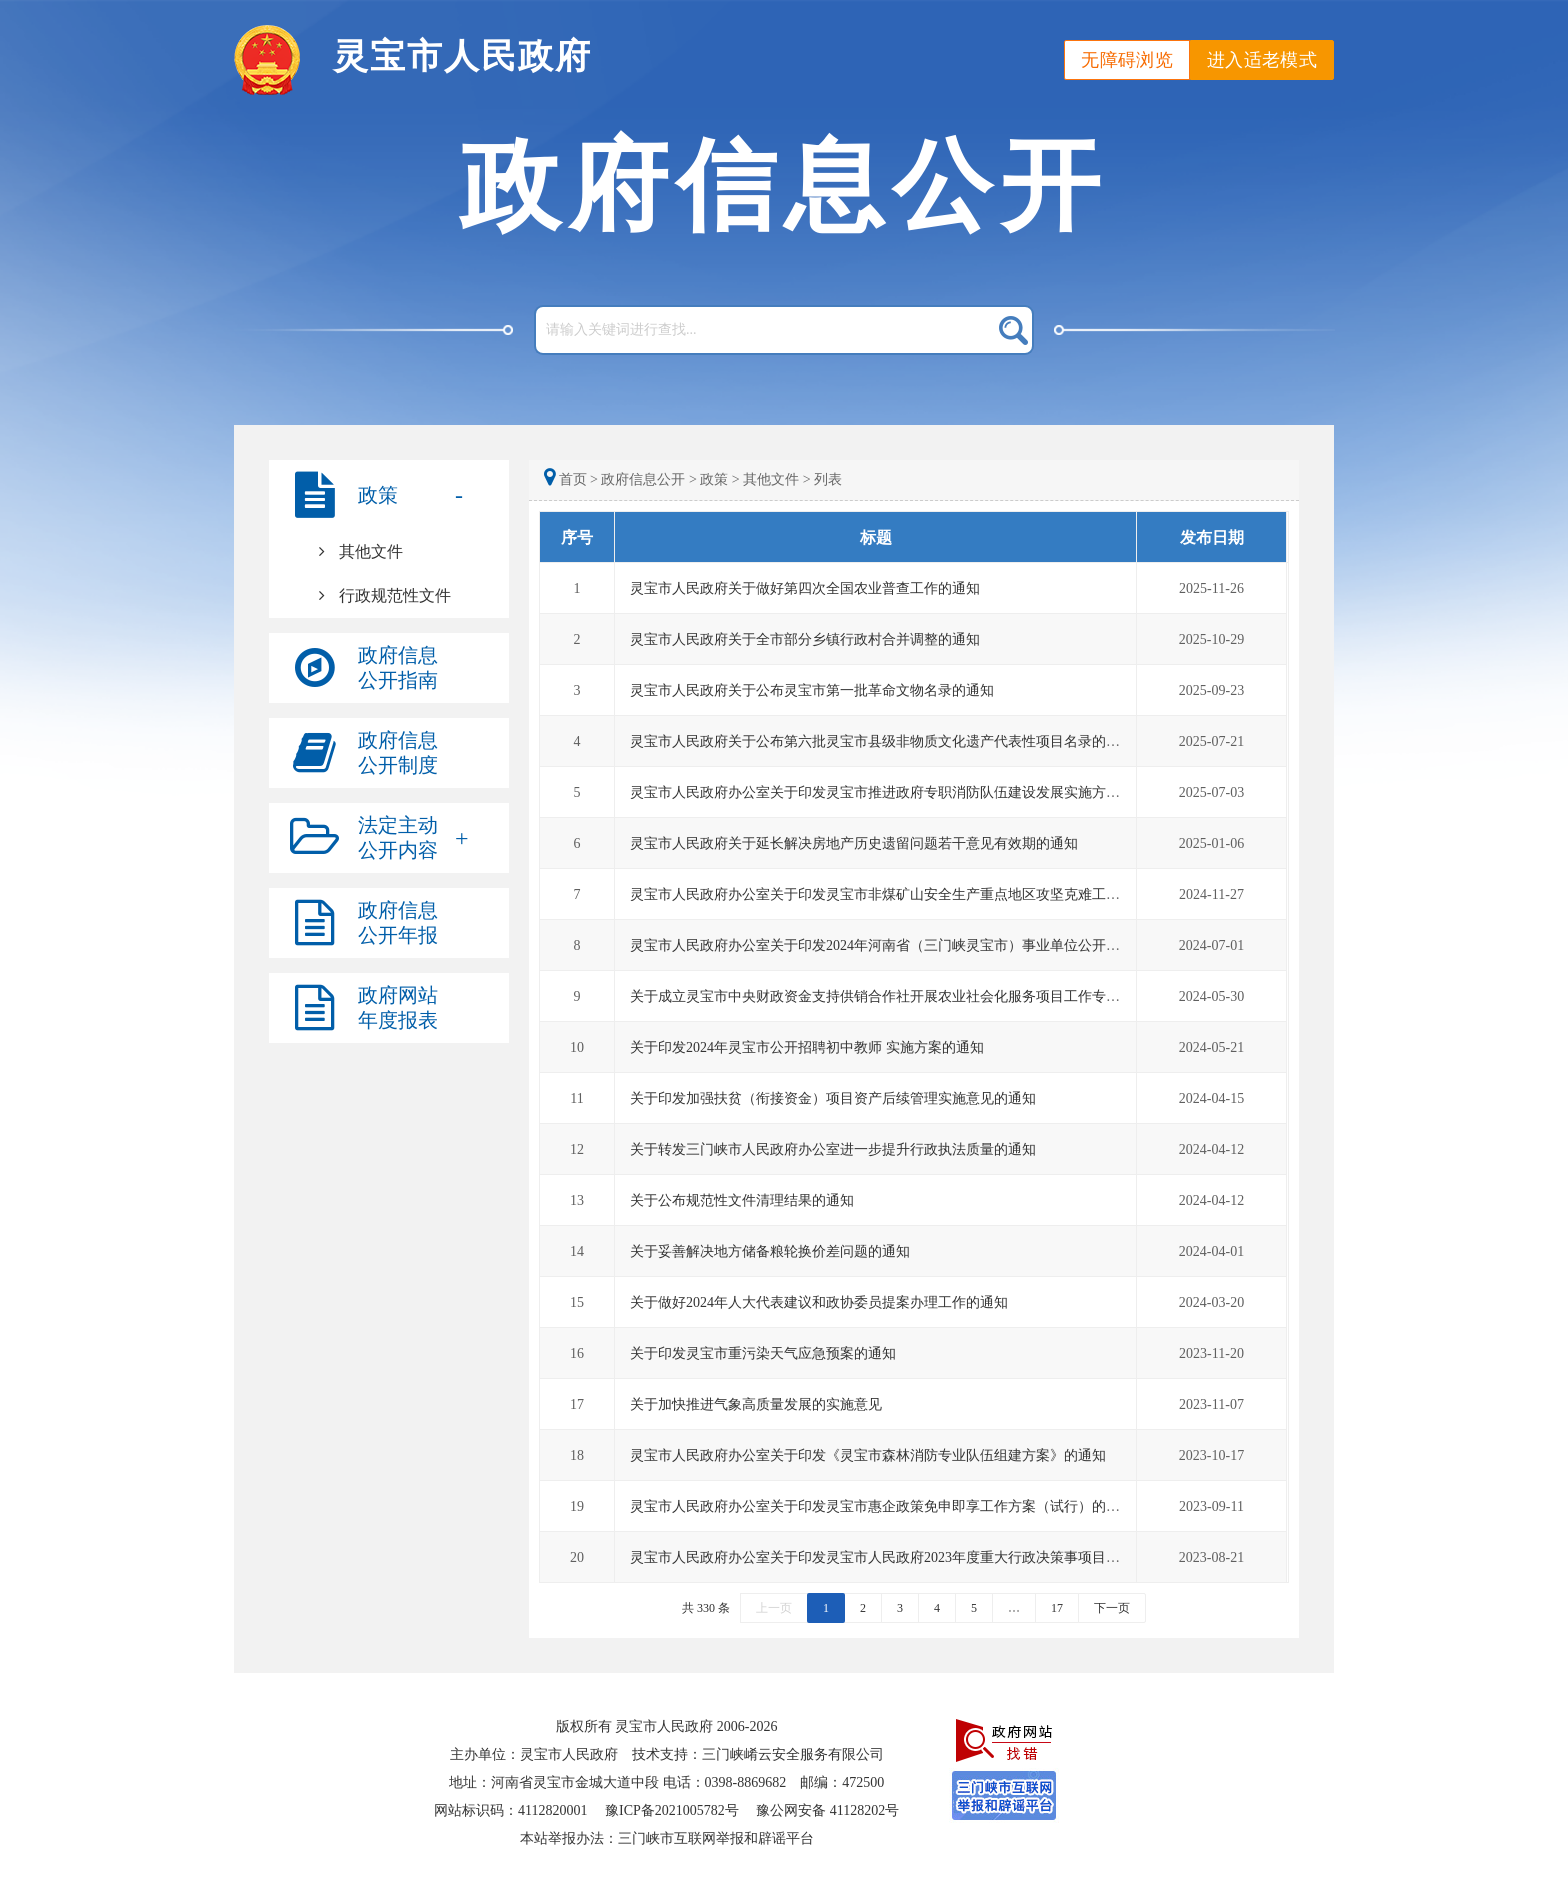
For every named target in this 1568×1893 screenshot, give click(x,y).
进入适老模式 (1262, 60)
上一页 (774, 1608)
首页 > (572, 479)
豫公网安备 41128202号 (827, 1810)
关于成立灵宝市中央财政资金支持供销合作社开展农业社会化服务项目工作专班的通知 (896, 996)
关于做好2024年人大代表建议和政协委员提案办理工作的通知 (819, 1302)
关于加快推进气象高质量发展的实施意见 (756, 1404)
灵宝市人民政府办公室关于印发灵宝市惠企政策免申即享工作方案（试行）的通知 (882, 1506)
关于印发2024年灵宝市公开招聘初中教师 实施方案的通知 (807, 1047)
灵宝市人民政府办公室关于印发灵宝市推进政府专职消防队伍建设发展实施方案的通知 (896, 792)
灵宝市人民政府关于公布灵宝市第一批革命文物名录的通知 (812, 690)
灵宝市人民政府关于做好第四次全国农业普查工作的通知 (805, 588)
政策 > (719, 479)
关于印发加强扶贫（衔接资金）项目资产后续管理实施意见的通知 (833, 1098)
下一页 (1112, 1608)
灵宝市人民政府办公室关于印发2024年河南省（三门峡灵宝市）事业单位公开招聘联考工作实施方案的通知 (959, 945)
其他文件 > (776, 479)
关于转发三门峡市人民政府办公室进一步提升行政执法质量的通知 (833, 1149)
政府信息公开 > (648, 479)
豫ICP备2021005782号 (672, 1810)
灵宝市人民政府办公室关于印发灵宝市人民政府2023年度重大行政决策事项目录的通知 (896, 1557)
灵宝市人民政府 (462, 56)
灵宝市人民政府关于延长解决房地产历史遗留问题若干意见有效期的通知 (854, 843)
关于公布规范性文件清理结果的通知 (742, 1200)
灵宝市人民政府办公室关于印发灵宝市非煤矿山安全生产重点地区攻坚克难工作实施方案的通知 (924, 894)
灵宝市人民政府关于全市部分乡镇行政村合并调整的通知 (805, 639)
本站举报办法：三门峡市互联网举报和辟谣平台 (667, 1838)
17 (1057, 1608)
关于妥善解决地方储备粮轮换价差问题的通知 (770, 1251)
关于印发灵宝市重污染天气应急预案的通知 (763, 1353)
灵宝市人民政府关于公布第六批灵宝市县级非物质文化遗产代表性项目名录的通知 (882, 741)
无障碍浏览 (1127, 60)
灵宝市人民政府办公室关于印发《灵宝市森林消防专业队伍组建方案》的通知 (868, 1455)
